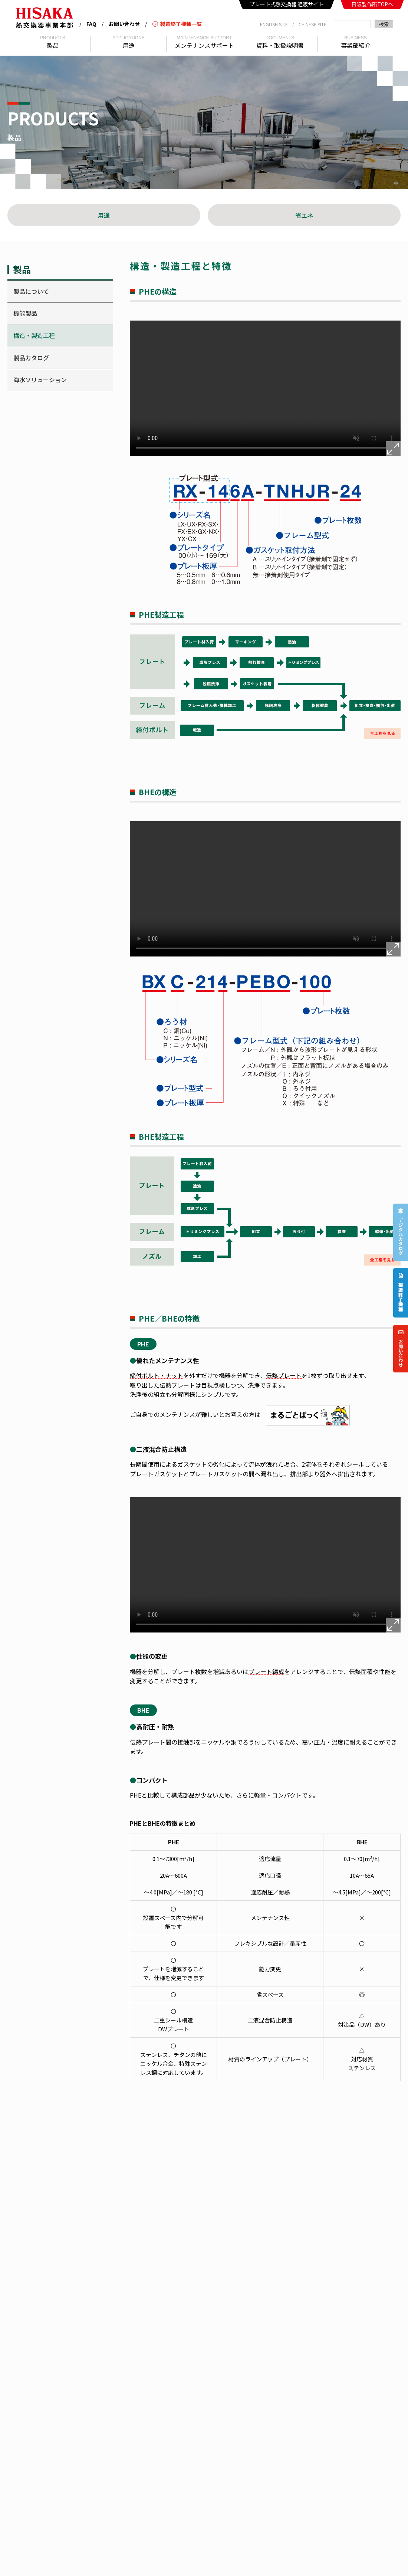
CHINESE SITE (312, 24)
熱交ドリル (194, 2375)
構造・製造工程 (34, 335)
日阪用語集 (122, 2399)
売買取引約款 (269, 2387)
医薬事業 (318, 2553)
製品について (31, 291)
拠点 (115, 2363)
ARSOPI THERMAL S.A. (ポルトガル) (164, 2501)
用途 (104, 215)
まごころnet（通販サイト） (212, 2387)
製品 (187, 2351)
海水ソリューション (40, 379)
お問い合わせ (124, 23)
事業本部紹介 (124, 2351)
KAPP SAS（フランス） (207, 2529)
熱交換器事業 (251, 2553)
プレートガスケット (156, 1474)
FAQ (91, 23)
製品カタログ (31, 357)
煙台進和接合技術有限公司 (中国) (251, 2501)
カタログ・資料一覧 (132, 2375)
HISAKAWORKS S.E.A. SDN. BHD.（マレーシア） (149, 2455)
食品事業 (287, 2553)
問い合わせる (356, 2176)
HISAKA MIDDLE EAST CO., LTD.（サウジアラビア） (105, 2464)
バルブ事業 (383, 2553)
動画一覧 (119, 2387)
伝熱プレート (284, 1375)
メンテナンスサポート (279, 2351)
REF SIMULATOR (199, 2412)
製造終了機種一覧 (177, 23)
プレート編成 (266, 1671)
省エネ (304, 215)
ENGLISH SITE (274, 24)
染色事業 (349, 2553)
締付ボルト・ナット (156, 1375)
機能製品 (25, 313)
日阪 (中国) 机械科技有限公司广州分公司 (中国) (264, 2455)
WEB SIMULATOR (200, 2399)
